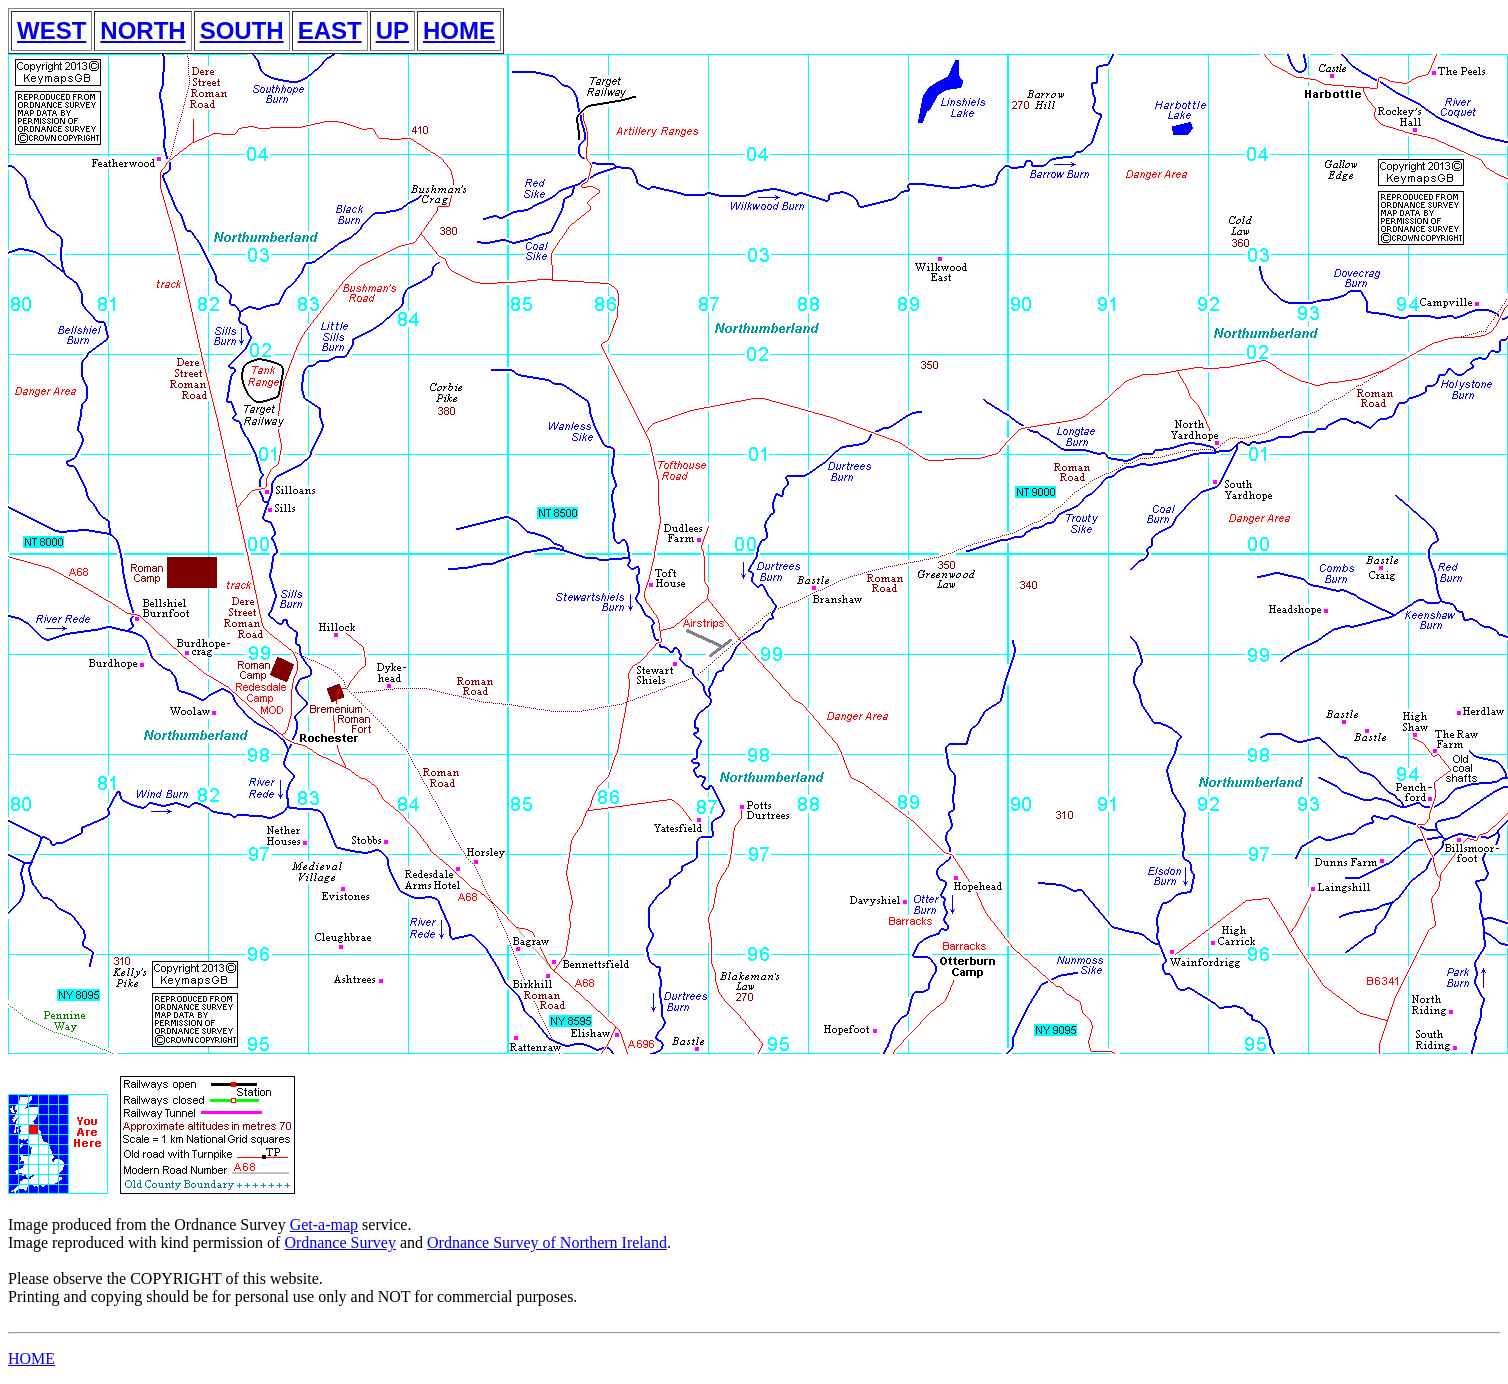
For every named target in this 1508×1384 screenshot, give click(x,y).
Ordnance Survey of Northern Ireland (547, 1242)
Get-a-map (324, 1224)
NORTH (142, 30)
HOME (459, 30)
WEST (51, 30)
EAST (330, 30)
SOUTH (242, 30)
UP (392, 30)
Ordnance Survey (340, 1242)
